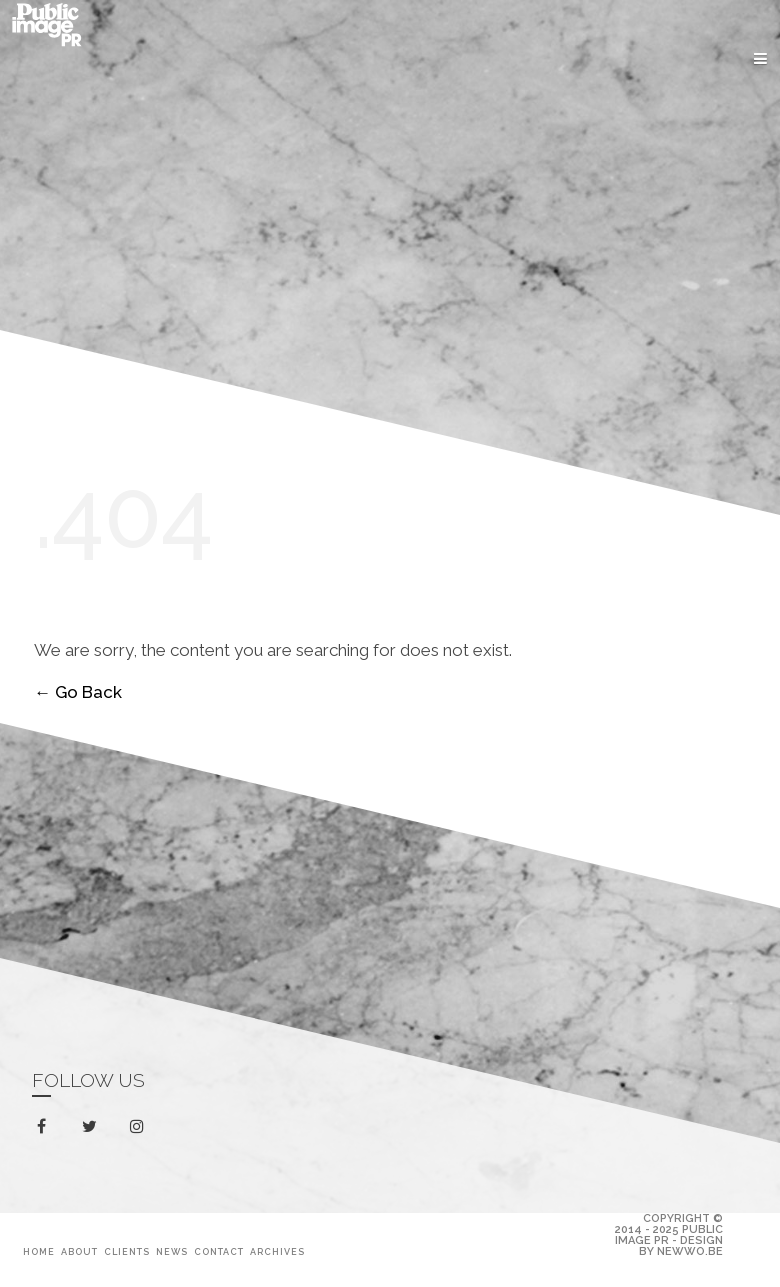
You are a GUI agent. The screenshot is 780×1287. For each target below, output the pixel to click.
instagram (140, 1127)
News (172, 1252)
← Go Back (78, 693)
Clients (127, 1252)
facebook (45, 1127)
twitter (93, 1130)
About (79, 1252)
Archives (277, 1252)
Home (39, 1252)
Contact (219, 1252)
